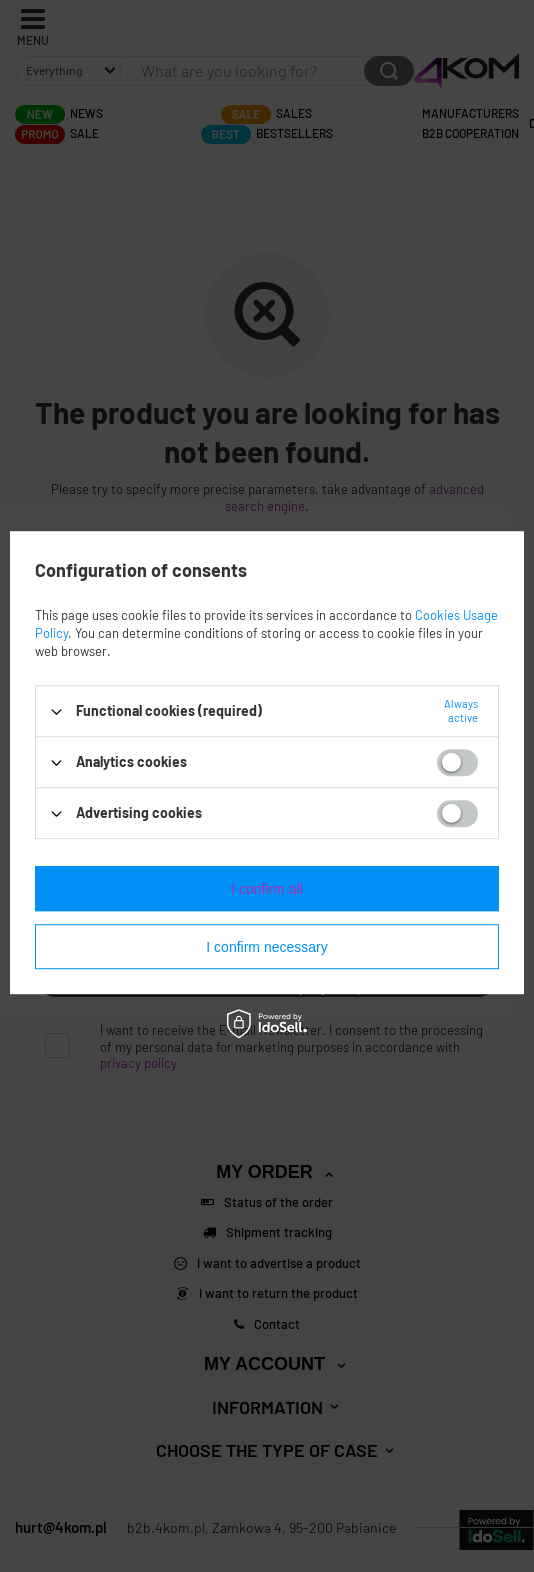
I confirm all (267, 889)
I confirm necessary (266, 947)
